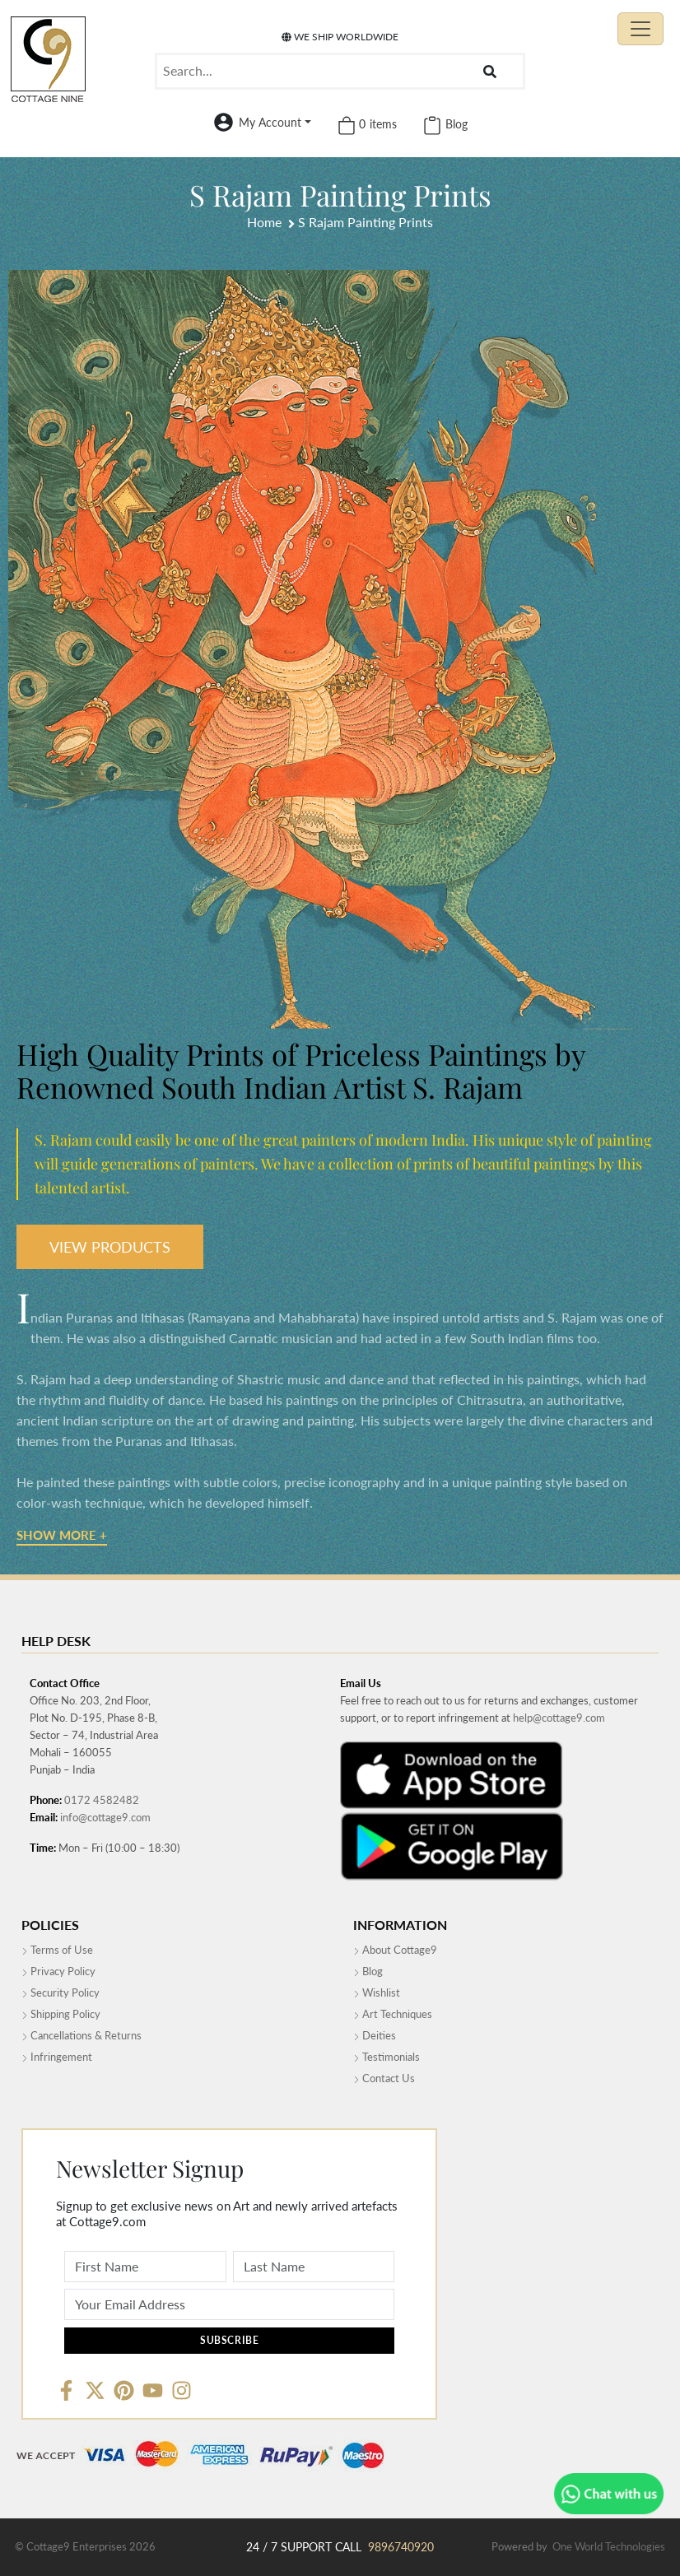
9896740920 (401, 2547)
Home (264, 222)
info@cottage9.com (105, 1817)
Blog (368, 1971)
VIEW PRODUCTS (109, 1247)
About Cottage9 (395, 1949)
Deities (374, 2035)
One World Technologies (608, 2546)
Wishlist (376, 1992)
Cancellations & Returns (81, 2035)
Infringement (56, 2056)
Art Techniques (392, 2013)
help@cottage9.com (559, 1717)
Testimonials (386, 2056)
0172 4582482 (101, 1799)
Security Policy (60, 1992)
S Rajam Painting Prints (365, 222)
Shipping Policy (60, 2013)
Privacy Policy (58, 1971)
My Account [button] (270, 122)
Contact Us (384, 2078)
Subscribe (229, 2340)
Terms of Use (57, 1949)
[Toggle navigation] (640, 28)
